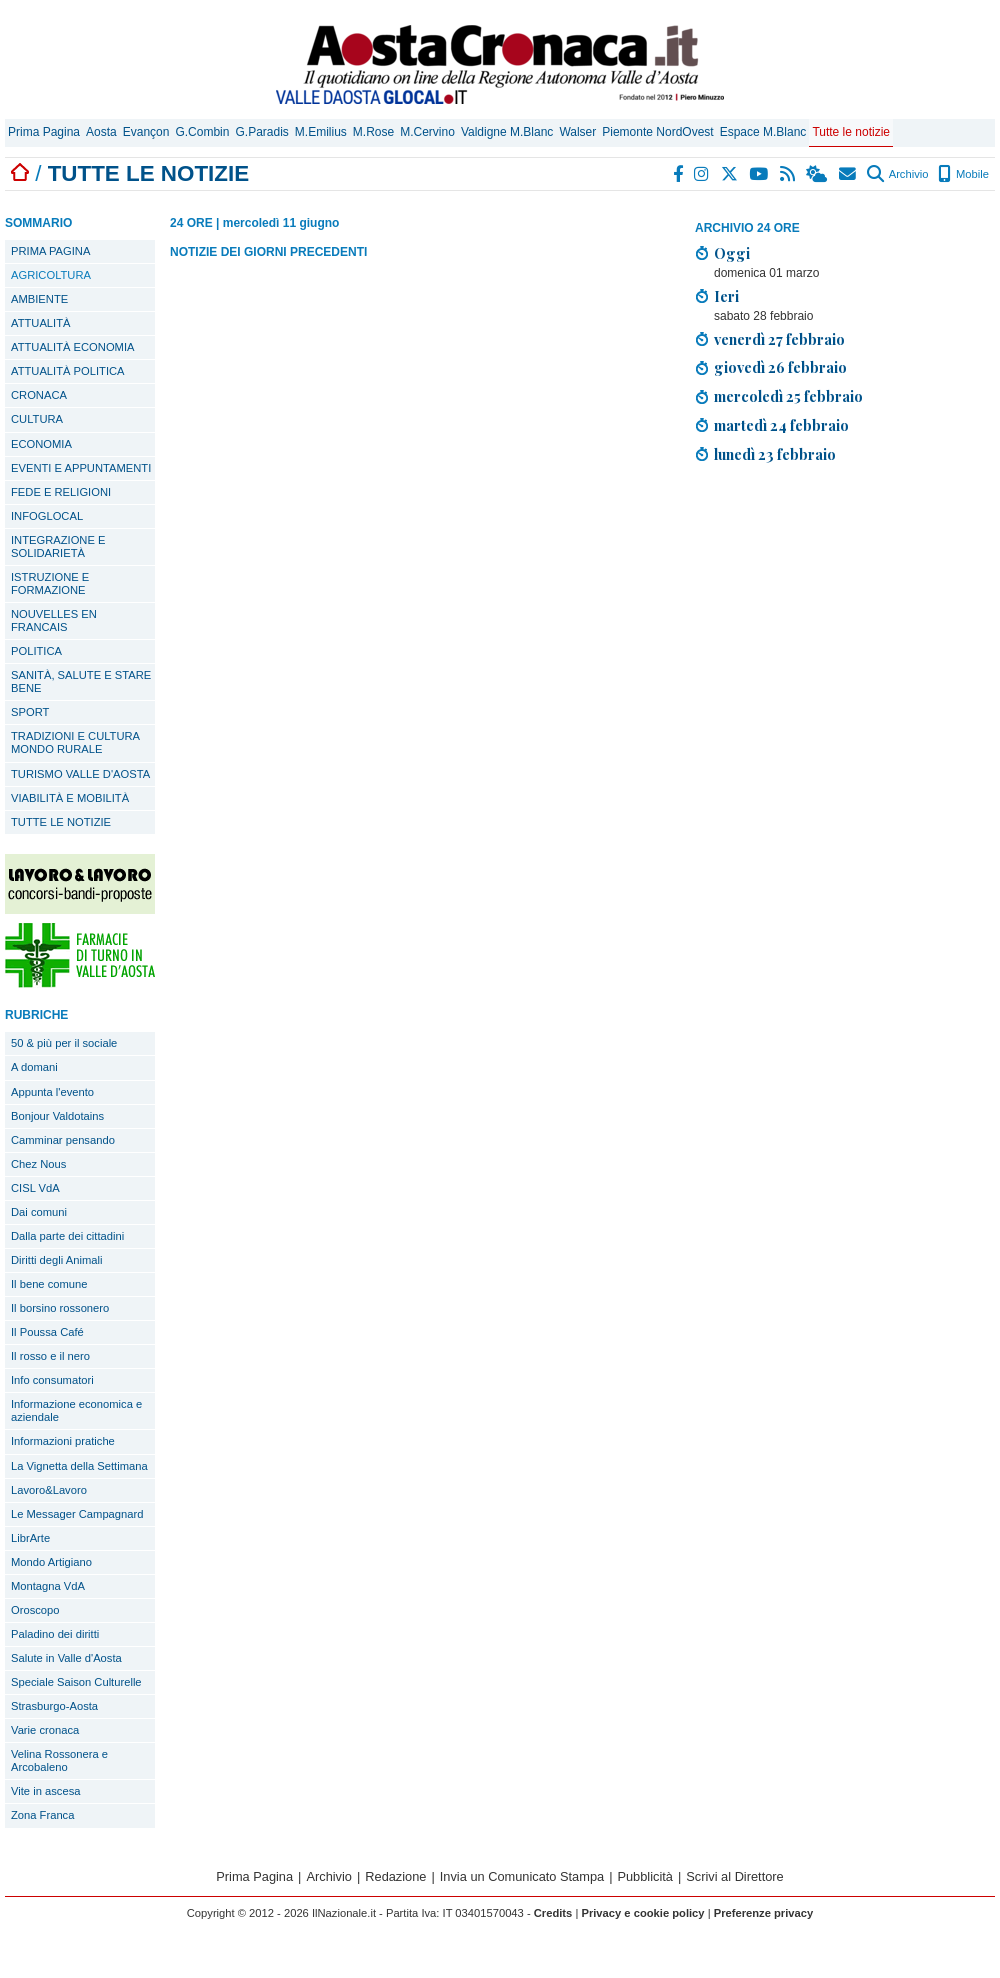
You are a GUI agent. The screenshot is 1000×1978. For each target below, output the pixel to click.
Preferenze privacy (764, 1913)
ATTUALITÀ (40, 323)
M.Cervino (427, 132)
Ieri (726, 296)
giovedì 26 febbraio (780, 367)
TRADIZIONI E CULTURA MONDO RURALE (75, 742)
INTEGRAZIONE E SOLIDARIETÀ (58, 546)
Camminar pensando (63, 1140)
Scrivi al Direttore (734, 1876)
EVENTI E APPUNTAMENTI (81, 468)
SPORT (30, 712)
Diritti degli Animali (56, 1260)
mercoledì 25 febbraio (788, 396)
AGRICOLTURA (51, 275)
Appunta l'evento (52, 1092)
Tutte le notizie (851, 132)
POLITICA (36, 651)
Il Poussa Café (47, 1332)
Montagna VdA (48, 1586)
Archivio (897, 174)
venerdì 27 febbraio (779, 339)
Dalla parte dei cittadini (67, 1236)
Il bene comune (49, 1284)
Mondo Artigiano (51, 1562)
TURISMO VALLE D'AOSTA (80, 774)
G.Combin (202, 132)
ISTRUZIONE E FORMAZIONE (50, 583)
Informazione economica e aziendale (76, 1410)
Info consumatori (52, 1380)
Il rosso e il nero (50, 1356)
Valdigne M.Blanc (507, 132)
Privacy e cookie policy (642, 1913)
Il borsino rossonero (60, 1308)
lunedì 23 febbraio (775, 454)
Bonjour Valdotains (57, 1116)
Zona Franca (42, 1815)
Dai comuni (39, 1212)
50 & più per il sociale (64, 1043)
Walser (577, 132)
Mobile (963, 174)
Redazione (395, 1876)
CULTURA (37, 419)
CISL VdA (35, 1188)
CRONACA (39, 395)
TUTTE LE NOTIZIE (61, 822)
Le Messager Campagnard (77, 1514)
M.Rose (373, 132)
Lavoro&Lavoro (49, 1490)
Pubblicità (645, 1876)
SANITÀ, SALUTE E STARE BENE (81, 681)
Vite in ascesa (45, 1791)
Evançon (146, 132)
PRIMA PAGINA (50, 251)
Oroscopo (35, 1610)
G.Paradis (261, 132)
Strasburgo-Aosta (54, 1706)
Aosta (101, 132)
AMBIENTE (39, 299)
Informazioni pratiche (63, 1441)
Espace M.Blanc (763, 132)
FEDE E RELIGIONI (61, 492)
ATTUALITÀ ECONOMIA (73, 347)
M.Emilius (321, 132)
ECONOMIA (41, 444)
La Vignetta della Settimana (79, 1466)
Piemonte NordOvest (657, 132)
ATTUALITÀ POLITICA (68, 371)
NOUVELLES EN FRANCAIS (54, 620)
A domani (34, 1067)
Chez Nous (38, 1164)
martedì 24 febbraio (781, 425)
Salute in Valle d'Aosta (66, 1658)
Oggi (732, 253)
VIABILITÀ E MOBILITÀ (70, 798)
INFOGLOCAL (47, 516)
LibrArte (30, 1538)
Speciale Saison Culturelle (76, 1682)
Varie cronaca (45, 1730)
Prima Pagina (44, 132)
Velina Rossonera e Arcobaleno (59, 1760)
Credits (553, 1913)
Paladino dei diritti (55, 1634)
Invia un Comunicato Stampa (522, 1876)
